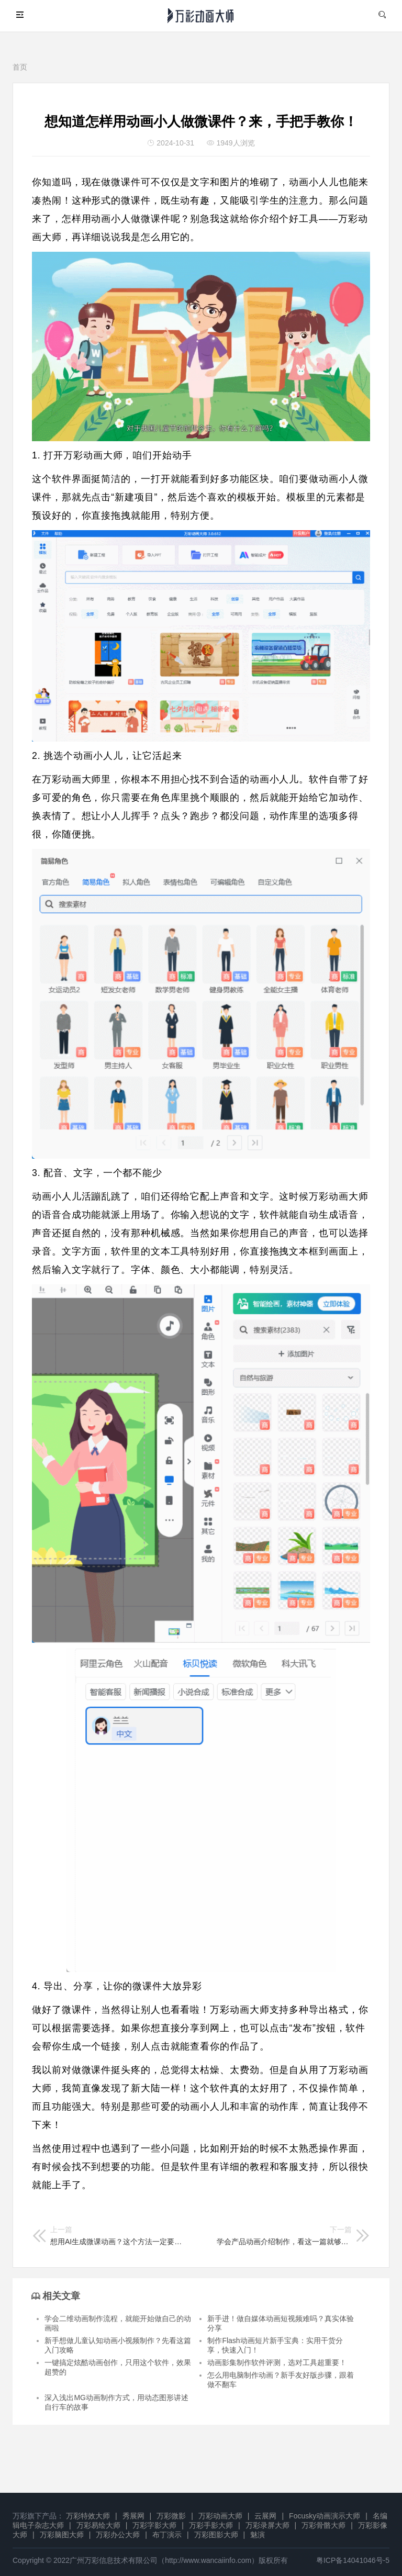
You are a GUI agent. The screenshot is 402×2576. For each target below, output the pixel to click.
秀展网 (133, 2516)
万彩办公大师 (118, 2534)
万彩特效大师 (88, 2516)
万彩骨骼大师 (323, 2525)
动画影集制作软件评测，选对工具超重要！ (277, 2362)
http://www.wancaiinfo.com (208, 2560)
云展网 (265, 2516)
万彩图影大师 (216, 2534)
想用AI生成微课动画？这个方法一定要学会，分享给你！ (117, 2235)
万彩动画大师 (220, 2516)
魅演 (257, 2534)
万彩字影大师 (154, 2525)
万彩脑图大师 (62, 2534)
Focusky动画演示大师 (324, 2516)
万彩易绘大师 (98, 2525)
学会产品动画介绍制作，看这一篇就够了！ (284, 2235)
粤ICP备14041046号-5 (352, 2560)
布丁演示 (167, 2534)
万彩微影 (171, 2516)
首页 (20, 67)
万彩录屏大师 (267, 2525)
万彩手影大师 (211, 2525)
